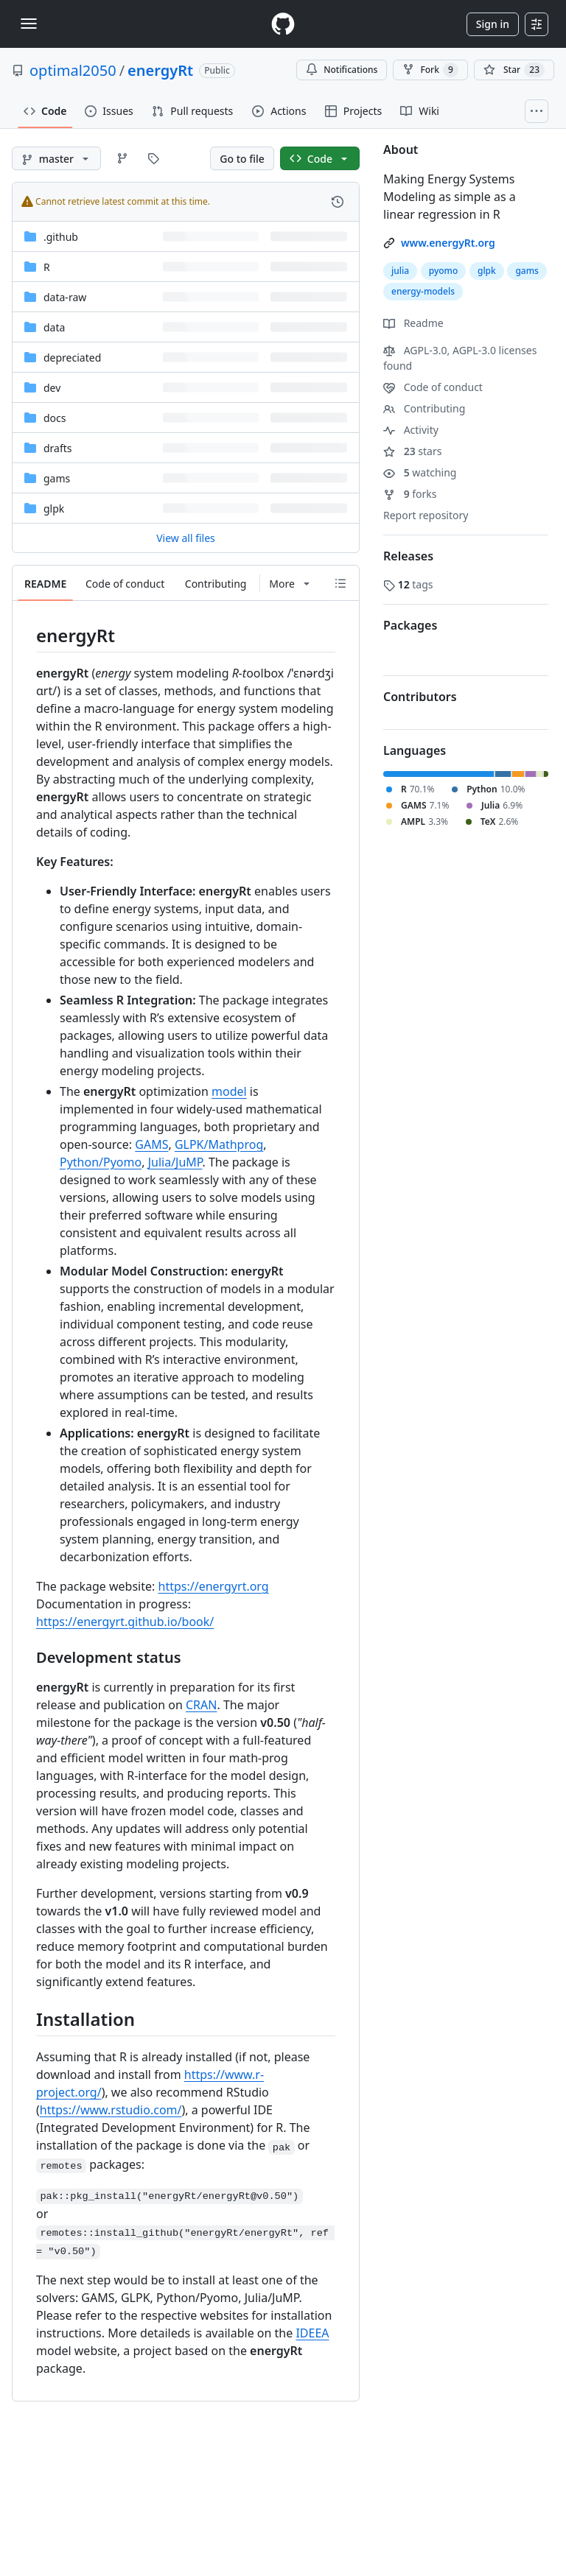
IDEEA (312, 2333)
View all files (185, 538)
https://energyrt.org (213, 1586)
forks (410, 494)
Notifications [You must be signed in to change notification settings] (341, 69)
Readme (413, 323)
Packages (410, 625)
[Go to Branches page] (122, 158)
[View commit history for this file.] (337, 201)
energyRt (160, 70)
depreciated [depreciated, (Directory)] (72, 358)
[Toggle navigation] (29, 24)
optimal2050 (72, 70)
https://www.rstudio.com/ (111, 2110)
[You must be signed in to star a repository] (514, 70)
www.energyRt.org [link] (448, 243)
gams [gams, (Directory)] (56, 478)
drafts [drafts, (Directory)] (57, 448)
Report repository (425, 515)
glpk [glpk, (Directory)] (53, 508)
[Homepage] (283, 24)
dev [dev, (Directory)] (51, 388)
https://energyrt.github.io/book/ (125, 1621)
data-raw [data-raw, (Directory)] (64, 297)
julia (400, 270)
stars (412, 451)
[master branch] (56, 158)
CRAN (201, 1705)
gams (527, 270)
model (229, 1091)
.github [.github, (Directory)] (60, 237)
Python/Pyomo (101, 1162)
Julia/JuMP (175, 1162)
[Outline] (340, 583)
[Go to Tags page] (153, 158)
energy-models (423, 291)
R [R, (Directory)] (46, 267)
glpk (487, 270)
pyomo (443, 270)
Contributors (420, 697)
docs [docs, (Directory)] (54, 418)
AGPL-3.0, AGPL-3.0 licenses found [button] (460, 358)
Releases (408, 556)
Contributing (424, 408)
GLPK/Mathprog (219, 1144)
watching (419, 472)
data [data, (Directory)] (54, 327)
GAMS (151, 1144)
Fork (430, 70)
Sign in (492, 24)
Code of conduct (433, 387)
